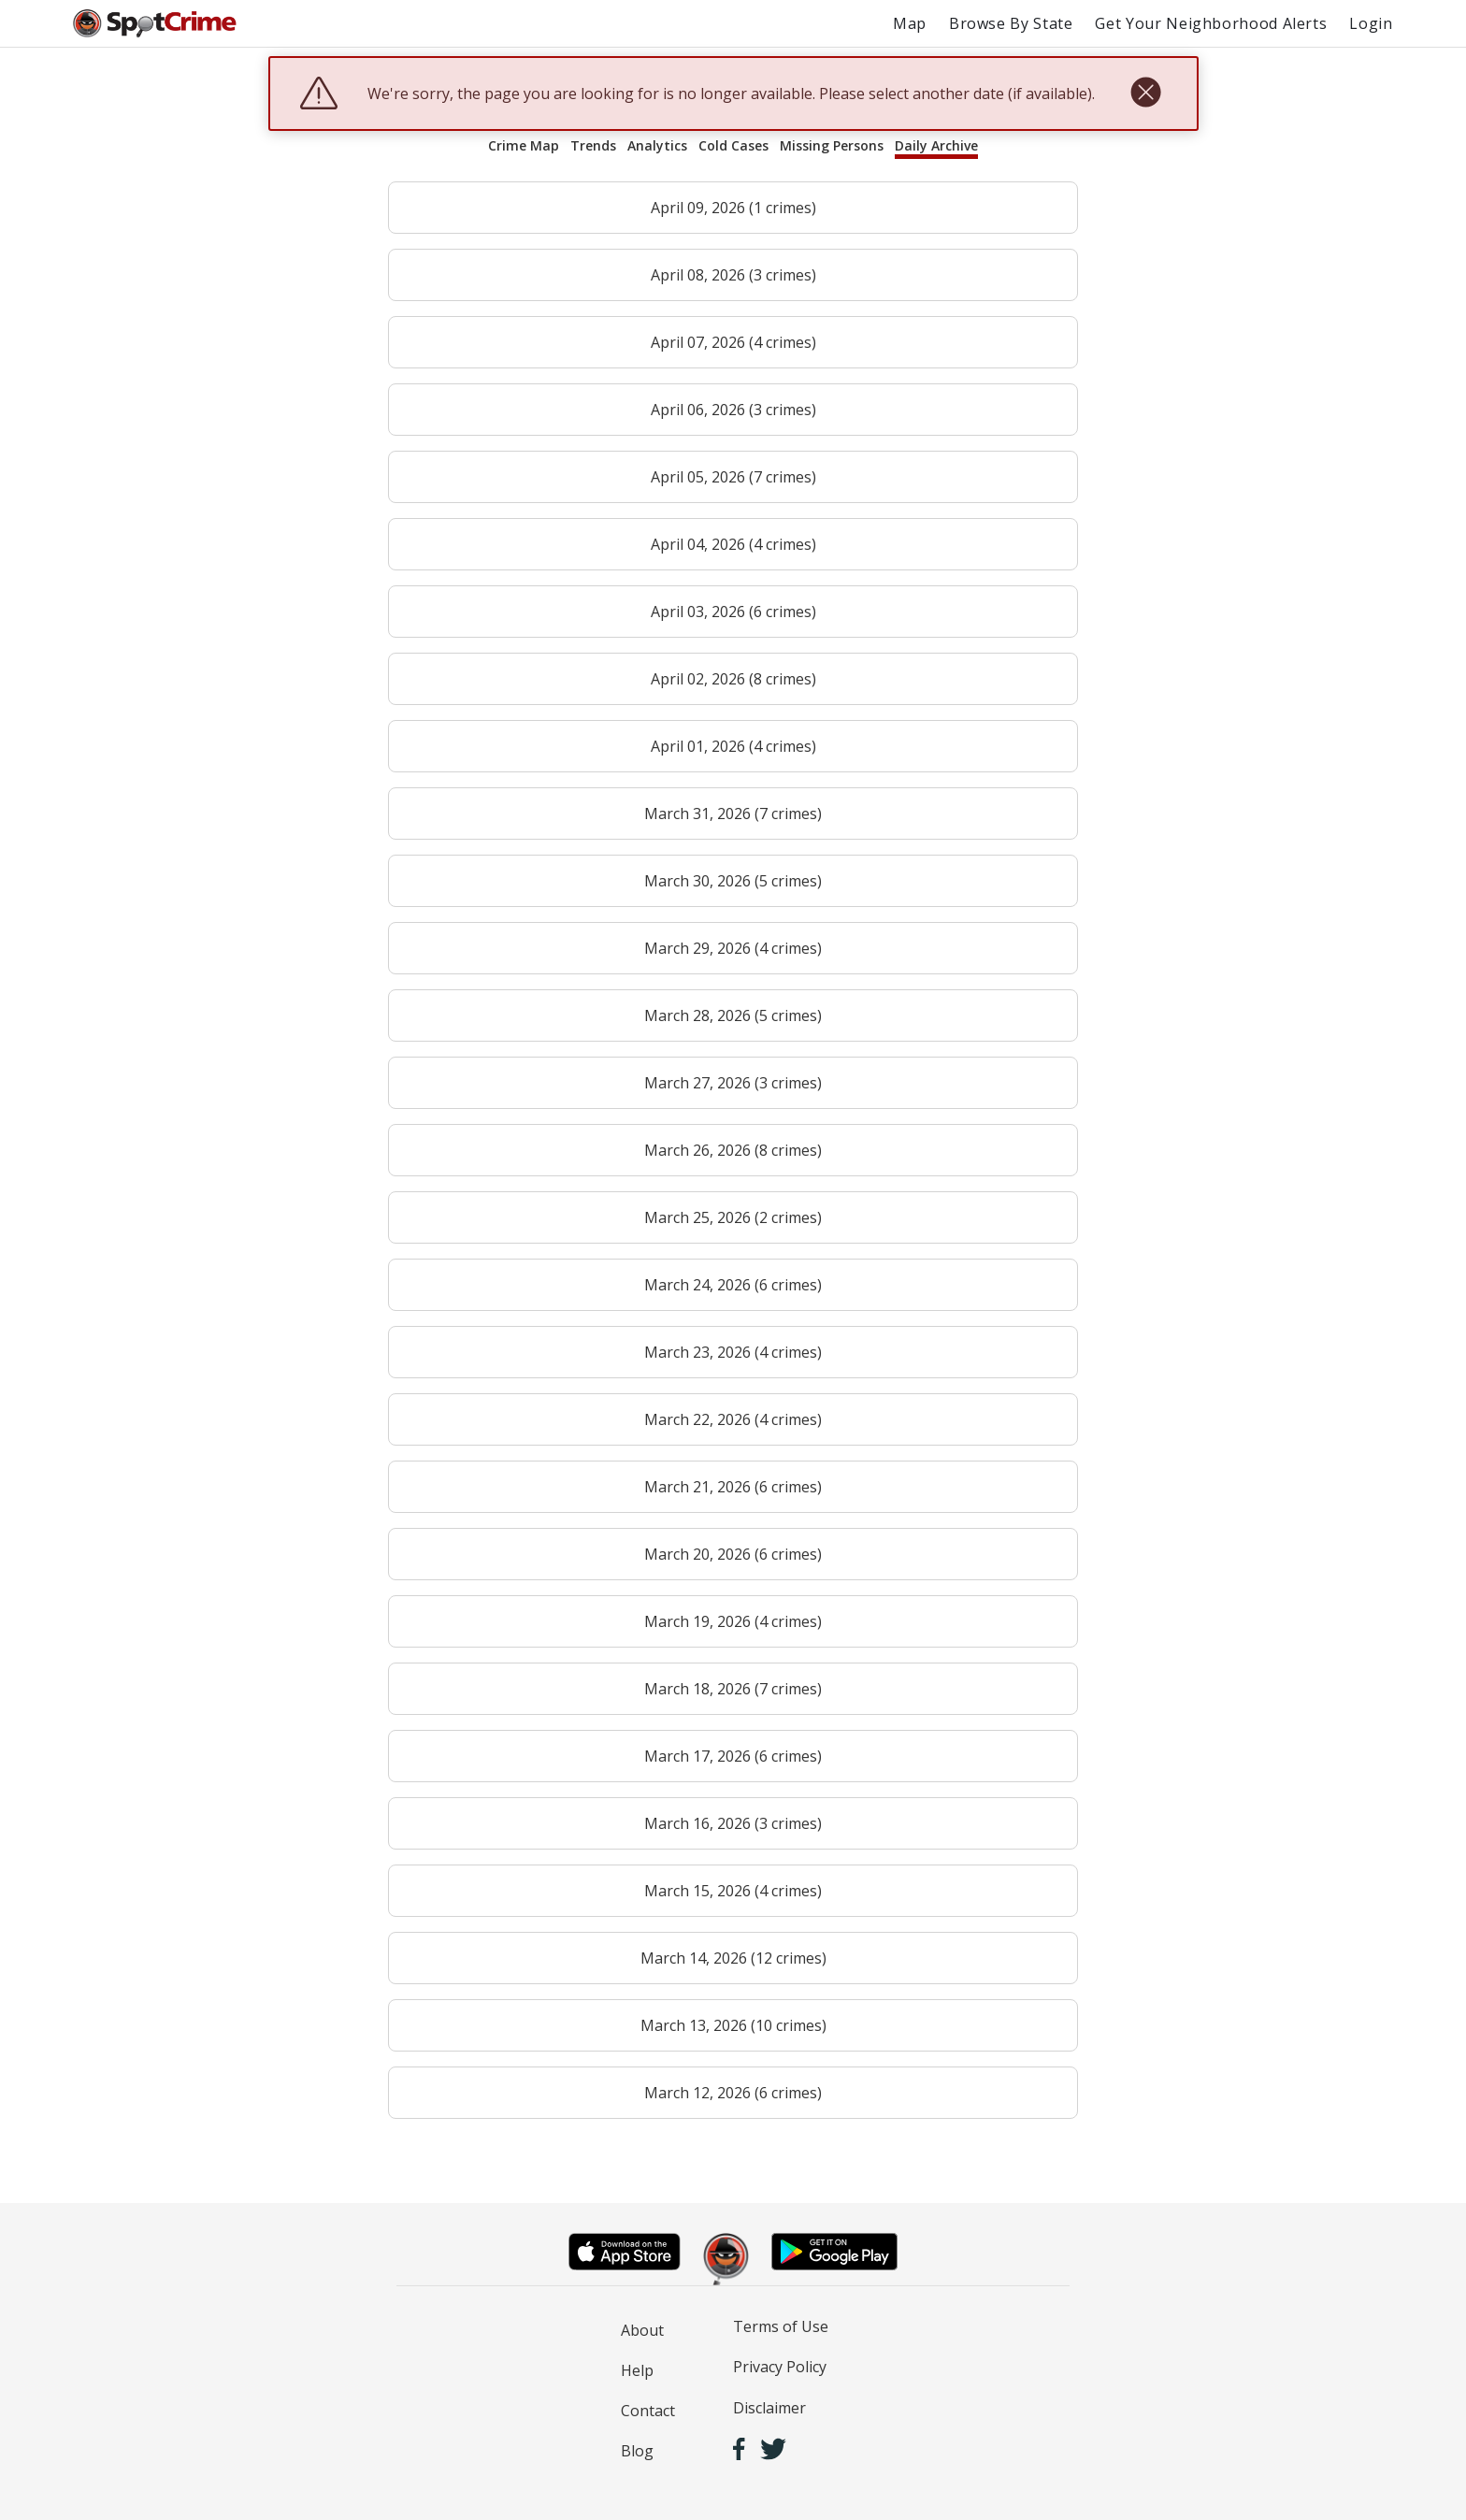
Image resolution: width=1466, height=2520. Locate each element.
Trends (593, 145)
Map (910, 23)
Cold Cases (733, 145)
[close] (1146, 93)
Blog (637, 2451)
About (642, 2330)
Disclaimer (769, 2408)
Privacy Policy (779, 2366)
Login (1370, 23)
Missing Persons (832, 145)
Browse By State (1011, 23)
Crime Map (523, 145)
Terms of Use (780, 2326)
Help (637, 2370)
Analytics (657, 145)
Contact (648, 2410)
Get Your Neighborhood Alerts (1211, 23)
